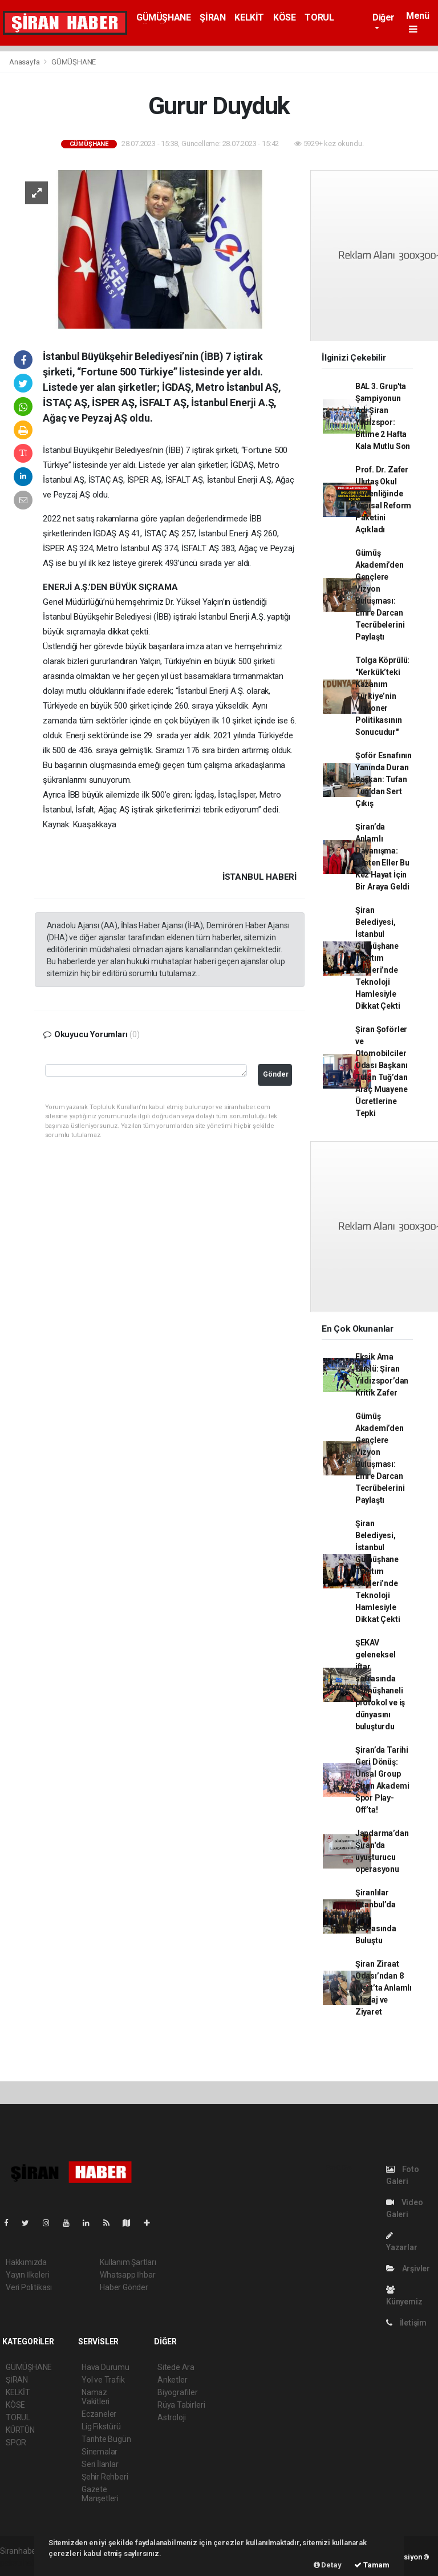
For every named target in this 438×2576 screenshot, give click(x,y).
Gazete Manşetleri (100, 2494)
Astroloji (171, 2417)
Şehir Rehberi (105, 2476)
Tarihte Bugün (106, 2439)
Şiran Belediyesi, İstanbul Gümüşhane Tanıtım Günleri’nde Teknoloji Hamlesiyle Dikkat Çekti (377, 957)
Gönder (276, 1074)
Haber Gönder (124, 2287)
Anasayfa (25, 62)
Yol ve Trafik (103, 2379)
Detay (328, 2565)
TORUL (319, 17)
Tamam (372, 2565)
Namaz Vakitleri (96, 2397)
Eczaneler (99, 2414)
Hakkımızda (26, 2262)
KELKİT (249, 17)
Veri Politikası (29, 2287)
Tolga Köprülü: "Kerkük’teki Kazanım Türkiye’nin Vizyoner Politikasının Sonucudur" (382, 696)
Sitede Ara (175, 2367)
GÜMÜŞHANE (163, 17)
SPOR (16, 2442)
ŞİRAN (212, 17)
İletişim (406, 2322)
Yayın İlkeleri (27, 2274)
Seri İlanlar (100, 2464)
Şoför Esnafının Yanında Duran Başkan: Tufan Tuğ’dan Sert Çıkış (383, 779)
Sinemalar (99, 2451)
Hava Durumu (105, 2367)
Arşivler (408, 2268)
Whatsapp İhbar (127, 2274)
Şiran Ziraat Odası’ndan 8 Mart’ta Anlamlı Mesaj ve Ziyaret (383, 1987)
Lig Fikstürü (101, 2426)
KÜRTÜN (20, 2430)
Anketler (172, 2379)
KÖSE (284, 17)
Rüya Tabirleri (181, 2404)
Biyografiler (177, 2392)
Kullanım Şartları (128, 2262)
